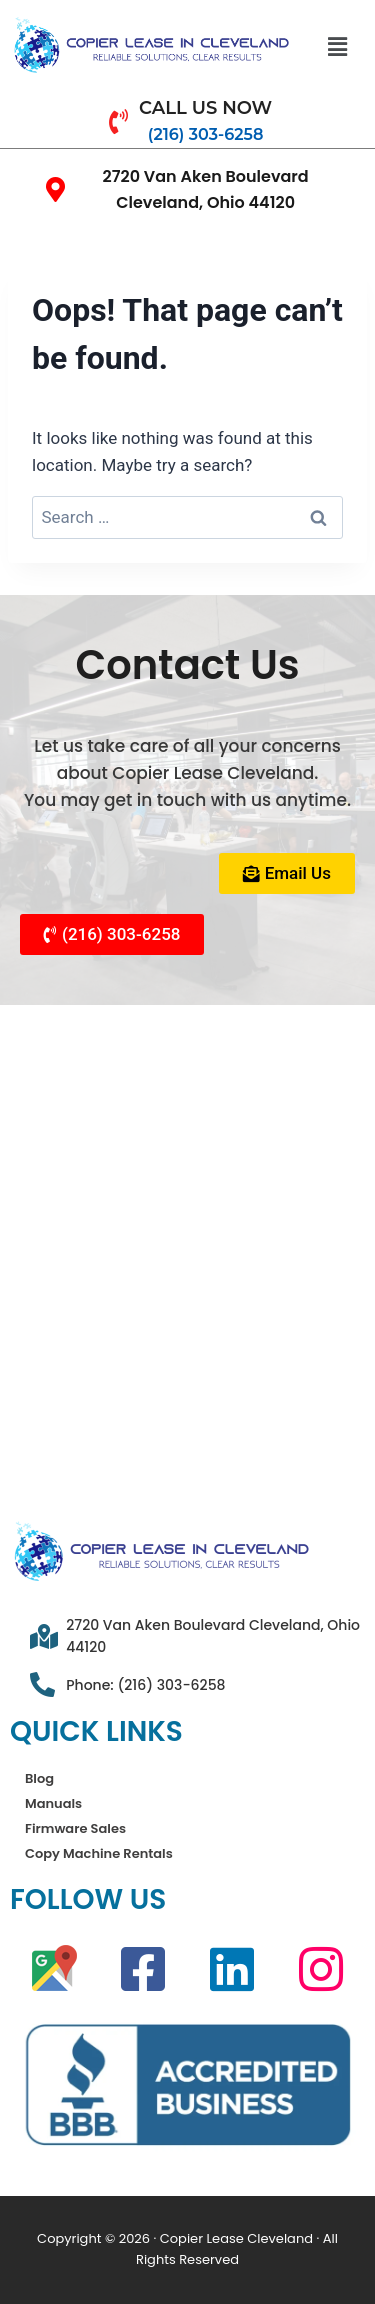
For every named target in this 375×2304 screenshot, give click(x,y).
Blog (39, 1778)
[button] (337, 47)
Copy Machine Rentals (99, 1853)
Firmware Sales (75, 1828)
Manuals (53, 1803)
